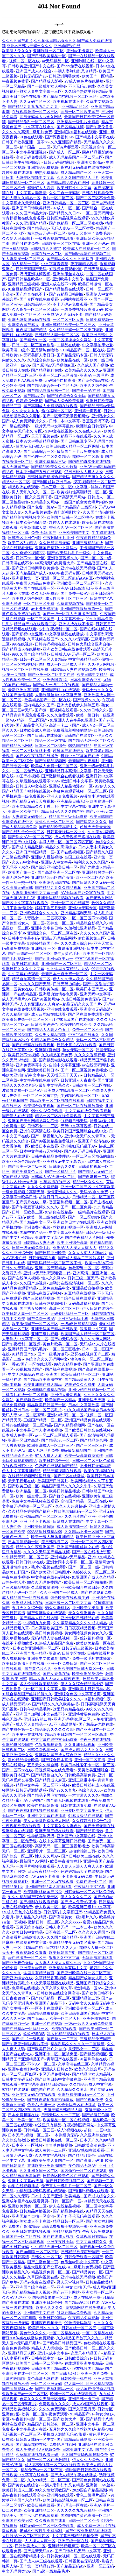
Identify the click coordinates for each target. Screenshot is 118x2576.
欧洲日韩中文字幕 (76, 781)
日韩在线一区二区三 (79, 2328)
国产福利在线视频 (60, 1369)
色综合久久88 (89, 1790)
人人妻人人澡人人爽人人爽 (80, 1866)
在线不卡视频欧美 (17, 1643)
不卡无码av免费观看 (70, 304)
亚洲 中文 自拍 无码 (73, 2287)
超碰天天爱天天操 (95, 827)
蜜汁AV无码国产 (30, 1800)
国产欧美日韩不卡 (97, 1993)
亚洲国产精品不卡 (50, 2003)
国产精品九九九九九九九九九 (33, 107)
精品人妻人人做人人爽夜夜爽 (54, 1679)
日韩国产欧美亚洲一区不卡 (25, 142)
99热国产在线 (42, 2089)
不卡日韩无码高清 (95, 1466)
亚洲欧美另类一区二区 (83, 2008)
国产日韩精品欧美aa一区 (29, 279)
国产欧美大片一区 (68, 2419)
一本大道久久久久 (83, 1795)
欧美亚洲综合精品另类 (21, 1161)
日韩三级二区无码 (83, 1278)
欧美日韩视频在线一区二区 (54, 2140)
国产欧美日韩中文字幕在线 (58, 2079)
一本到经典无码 (64, 2135)
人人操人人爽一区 (40, 2541)
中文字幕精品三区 (83, 659)
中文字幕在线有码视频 (50, 1577)
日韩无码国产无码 (31, 269)
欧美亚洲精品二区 (38, 2510)
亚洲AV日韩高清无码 (75, 588)
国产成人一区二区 (64, 152)
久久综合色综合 (40, 360)
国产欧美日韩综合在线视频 (87, 1430)
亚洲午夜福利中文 (23, 2069)
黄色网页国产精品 (31, 330)
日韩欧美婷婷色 (44, 1024)
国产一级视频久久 (46, 1136)
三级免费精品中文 (54, 1288)
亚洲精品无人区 (21, 2353)
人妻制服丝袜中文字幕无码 (58, 695)
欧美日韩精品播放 (64, 1491)
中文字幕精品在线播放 (64, 634)
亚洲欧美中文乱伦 (67, 279)
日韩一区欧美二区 (27, 1212)
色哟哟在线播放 (25, 1988)
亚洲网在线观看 (60, 2495)
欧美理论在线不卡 (75, 1024)
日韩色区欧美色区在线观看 (66, 2176)
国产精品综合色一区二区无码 (52, 385)
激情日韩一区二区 (43, 1922)
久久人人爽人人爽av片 (87, 1253)
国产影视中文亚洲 (27, 634)
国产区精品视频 (70, 127)
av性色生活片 (13, 1582)
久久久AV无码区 (75, 639)
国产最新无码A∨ (37, 2551)
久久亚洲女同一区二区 (39, 2171)
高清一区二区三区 (64, 1308)
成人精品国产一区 (76, 172)
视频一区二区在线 (24, 61)
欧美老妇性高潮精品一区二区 (82, 492)
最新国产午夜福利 (83, 761)
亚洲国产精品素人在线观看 (48, 1887)
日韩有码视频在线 (50, 644)
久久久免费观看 (60, 715)
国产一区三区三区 (91, 1445)
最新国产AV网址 (34, 1861)
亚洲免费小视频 (36, 1227)
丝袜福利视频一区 (68, 1227)
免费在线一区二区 (91, 1882)
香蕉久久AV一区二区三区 (71, 527)
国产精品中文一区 (35, 1222)
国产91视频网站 (45, 999)
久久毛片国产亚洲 (79, 1516)
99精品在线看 (68, 345)
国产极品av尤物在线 (96, 1724)
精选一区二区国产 (32, 720)
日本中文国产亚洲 (46, 2196)
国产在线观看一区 (38, 588)
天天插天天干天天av (64, 1075)
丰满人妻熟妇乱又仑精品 (75, 71)
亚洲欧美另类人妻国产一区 (50, 2160)
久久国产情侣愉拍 (98, 512)
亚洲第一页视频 (87, 411)
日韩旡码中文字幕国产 (62, 1912)
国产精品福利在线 (46, 370)
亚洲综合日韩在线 (54, 882)
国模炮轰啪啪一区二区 (51, 2297)
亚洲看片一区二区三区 (46, 1851)
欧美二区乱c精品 (22, 543)
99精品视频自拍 (66, 2231)
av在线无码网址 (95, 1065)
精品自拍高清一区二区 (31, 979)
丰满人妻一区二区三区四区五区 (66, 842)
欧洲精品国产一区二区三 (41, 1516)
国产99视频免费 (89, 2100)
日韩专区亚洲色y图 (24, 538)
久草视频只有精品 (91, 2237)
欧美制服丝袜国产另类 (42, 1892)
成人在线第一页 (86, 2297)
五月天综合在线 (29, 1927)
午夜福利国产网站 (78, 2125)
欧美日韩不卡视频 (23, 1055)
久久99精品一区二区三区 (48, 2480)
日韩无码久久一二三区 (60, 2115)
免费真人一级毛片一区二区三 (66, 2186)
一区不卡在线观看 (46, 2008)
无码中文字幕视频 (76, 1126)
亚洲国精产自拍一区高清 (33, 2216)
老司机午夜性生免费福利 (41, 2531)
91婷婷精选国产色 (42, 943)
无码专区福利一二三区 (69, 1314)
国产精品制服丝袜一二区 (48, 391)
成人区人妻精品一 (31, 1724)
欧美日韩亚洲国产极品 (80, 2013)
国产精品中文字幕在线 (94, 137)
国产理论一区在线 (72, 2505)
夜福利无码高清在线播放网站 (86, 167)
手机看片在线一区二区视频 (25, 1395)
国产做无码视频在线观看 (67, 1800)
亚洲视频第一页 (25, 578)
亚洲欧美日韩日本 (42, 1070)
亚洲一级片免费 (94, 2373)
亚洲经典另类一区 (97, 872)
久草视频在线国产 (42, 639)
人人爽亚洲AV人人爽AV (40, 1004)
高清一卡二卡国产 (64, 725)
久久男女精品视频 (50, 1035)
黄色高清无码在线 (42, 2379)
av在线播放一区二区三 (27, 1958)
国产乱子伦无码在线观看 (78, 2216)
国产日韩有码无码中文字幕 (78, 2551)
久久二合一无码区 (64, 193)
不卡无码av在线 (81, 86)
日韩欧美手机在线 (76, 2379)
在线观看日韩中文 (17, 1466)
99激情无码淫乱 (77, 2323)
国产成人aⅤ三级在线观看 (41, 2561)
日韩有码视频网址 (50, 1303)
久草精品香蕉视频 (50, 1978)
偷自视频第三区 (91, 938)
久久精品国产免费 (56, 1055)
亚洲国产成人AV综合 (34, 71)
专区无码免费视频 (54, 2074)
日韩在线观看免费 (97, 193)
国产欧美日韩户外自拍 (46, 2049)
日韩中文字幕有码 (23, 938)
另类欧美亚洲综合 (93, 1770)
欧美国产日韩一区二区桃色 (70, 517)
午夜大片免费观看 (97, 2231)
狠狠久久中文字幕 (64, 1958)
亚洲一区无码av (95, 243)
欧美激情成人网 (33, 527)
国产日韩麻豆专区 (76, 441)
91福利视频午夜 (97, 1699)
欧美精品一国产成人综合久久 (89, 2196)
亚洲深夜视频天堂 (46, 2323)
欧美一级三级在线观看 (46, 1217)
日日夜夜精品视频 (79, 1628)
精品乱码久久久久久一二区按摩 (77, 2044)
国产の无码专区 (63, 1339)
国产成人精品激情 (27, 847)
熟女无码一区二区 (77, 1050)
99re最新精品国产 (76, 1450)
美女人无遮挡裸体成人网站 (46, 1821)
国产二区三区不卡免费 (95, 198)
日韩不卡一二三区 (42, 1126)
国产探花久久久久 (91, 822)
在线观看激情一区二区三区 (35, 112)
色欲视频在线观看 (98, 2343)
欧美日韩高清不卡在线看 (23, 1663)
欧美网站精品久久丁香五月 (35, 806)
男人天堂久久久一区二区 (33, 492)
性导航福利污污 (40, 1836)
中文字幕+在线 (73, 806)
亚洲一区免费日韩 (62, 1663)
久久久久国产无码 (35, 984)
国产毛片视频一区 (17, 959)
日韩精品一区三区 (38, 2130)
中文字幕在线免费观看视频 (88, 1111)
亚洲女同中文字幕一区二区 (69, 1562)
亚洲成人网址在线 (27, 1603)
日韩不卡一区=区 (30, 558)
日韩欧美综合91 (77, 2358)
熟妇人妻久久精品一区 (21, 198)
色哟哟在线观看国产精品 (56, 1466)
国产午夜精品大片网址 (84, 1237)
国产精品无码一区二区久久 (91, 740)
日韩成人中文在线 (31, 786)
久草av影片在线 (37, 512)
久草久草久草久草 (56, 1988)
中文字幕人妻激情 (31, 193)
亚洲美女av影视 (33, 1968)
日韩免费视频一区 (42, 1750)
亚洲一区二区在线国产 (69, 903)
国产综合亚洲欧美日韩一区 (54, 867)
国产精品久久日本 (64, 213)
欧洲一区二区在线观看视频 (73, 2394)
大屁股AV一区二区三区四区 (25, 2536)
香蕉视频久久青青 (31, 1953)
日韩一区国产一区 (65, 2201)
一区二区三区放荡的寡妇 (93, 1156)
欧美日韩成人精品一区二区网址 (73, 446)
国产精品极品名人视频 (31, 2292)
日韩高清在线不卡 (17, 563)
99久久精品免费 (67, 1364)
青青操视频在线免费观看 (23, 218)
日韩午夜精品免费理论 (50, 1156)
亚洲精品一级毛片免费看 (78, 122)
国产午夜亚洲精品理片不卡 (25, 2044)
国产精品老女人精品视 (91, 2074)
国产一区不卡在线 (17, 1770)
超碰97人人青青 (40, 188)
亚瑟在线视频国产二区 (89, 1354)
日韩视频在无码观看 (82, 2561)
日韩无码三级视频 (77, 1648)
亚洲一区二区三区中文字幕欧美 (88, 1187)
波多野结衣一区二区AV (22, 1090)
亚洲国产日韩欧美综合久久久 (56, 1699)
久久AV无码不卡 (16, 2297)
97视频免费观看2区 (65, 269)
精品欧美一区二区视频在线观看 (57, 1101)
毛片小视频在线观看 (48, 1567)
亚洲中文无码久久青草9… (86, 1136)
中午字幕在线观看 (23, 974)
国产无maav (37, 2018)
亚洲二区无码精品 (50, 1268)
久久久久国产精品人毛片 (78, 178)
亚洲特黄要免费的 (83, 1714)
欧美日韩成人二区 (17, 2490)
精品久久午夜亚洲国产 (35, 1547)
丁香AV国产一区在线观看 (30, 1364)
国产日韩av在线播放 (44, 735)
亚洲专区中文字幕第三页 (82, 1811)
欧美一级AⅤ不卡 (99, 1263)
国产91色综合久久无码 (66, 396)
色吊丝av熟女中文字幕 (80, 2262)
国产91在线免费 (25, 243)
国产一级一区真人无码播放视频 (70, 614)
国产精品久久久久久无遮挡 (70, 259)
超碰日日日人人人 (54, 1197)
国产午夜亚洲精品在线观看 (88, 2531)
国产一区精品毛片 (60, 1172)
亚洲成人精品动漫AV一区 (71, 786)
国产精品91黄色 (81, 2155)
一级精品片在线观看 (91, 1212)
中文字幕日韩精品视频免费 (75, 2536)
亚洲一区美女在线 (17, 989)
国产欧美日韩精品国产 (61, 2343)
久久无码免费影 (44, 593)
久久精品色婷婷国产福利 (29, 1511)
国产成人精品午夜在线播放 (73, 2475)
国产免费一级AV (41, 507)
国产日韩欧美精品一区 (46, 56)
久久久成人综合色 (76, 943)
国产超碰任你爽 (95, 2115)
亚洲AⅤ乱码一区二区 (65, 1415)
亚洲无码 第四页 (37, 1719)
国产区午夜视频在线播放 (37, 756)
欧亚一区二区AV (90, 877)
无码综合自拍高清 (59, 380)
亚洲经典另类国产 (17, 1745)
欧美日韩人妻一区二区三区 (25, 1314)
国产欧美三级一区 (23, 1486)
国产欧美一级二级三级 (27, 1166)
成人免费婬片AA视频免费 (38, 2450)
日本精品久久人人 (61, 1947)
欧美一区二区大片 (64, 2018)
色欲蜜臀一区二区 (83, 1268)
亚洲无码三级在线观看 (54, 1831)
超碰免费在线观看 (17, 172)
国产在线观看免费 (96, 1592)
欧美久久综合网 (93, 385)
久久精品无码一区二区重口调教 (76, 330)
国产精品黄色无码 (31, 725)
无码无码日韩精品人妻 (63, 2110)
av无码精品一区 (55, 61)
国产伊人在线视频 (17, 1116)
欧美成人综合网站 (27, 598)
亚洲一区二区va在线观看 (52, 1882)
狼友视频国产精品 (87, 2368)
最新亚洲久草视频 (23, 690)
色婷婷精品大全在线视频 (82, 1871)
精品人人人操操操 (46, 2348)
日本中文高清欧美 (83, 1405)
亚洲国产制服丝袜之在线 (78, 1547)
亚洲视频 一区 (43, 948)
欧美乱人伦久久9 (16, 51)
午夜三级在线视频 (95, 1740)
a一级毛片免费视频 (84, 2267)
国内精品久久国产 (38, 705)
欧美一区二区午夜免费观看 (44, 2414)
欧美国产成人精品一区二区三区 (88, 1334)
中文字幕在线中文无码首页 (54, 1740)
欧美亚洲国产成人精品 (42, 1385)
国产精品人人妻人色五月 (48, 1030)
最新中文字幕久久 (54, 1085)
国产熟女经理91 (33, 1308)
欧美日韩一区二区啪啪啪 (85, 1582)
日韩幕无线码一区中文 (66, 832)
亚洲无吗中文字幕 (95, 994)
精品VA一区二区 (16, 482)
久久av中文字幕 (25, 862)
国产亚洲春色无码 (17, 1963)
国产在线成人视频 (58, 2237)
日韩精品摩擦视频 (42, 2013)
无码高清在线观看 (97, 1958)
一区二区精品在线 (64, 2333)
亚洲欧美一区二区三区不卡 (79, 583)
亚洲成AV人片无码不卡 (63, 314)
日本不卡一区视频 (27, 2145)
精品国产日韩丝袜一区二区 (50, 2424)
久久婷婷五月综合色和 (91, 1821)
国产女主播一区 (15, 2008)
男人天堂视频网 (69, 2282)
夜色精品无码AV (82, 2166)
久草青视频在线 (70, 604)
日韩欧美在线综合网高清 (58, 1993)
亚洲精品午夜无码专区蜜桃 (72, 1942)
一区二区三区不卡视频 (87, 918)
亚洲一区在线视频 (46, 2024)
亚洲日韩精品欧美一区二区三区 (68, 325)
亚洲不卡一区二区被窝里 (56, 2054)
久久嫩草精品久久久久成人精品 (80, 1623)
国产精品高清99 (89, 1831)
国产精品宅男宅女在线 (46, 1795)
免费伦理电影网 (62, 2444)
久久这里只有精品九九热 (68, 969)
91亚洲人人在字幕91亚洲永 (73, 720)
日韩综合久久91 (62, 1166)
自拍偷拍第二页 (81, 1851)
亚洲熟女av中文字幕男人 (64, 1161)
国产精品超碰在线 (68, 2211)
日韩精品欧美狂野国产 (80, 2252)
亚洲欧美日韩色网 (46, 2302)
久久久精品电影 (15, 1014)
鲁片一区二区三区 (58, 198)
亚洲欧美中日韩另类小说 (89, 1689)
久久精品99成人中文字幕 (90, 2084)
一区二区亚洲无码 (46, 2384)
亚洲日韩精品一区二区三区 (66, 203)
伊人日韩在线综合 (97, 1308)
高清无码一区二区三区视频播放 (62, 1846)
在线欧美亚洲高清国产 (46, 2166)
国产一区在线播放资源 (91, 1552)
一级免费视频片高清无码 (82, 309)
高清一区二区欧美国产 (80, 112)
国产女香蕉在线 (56, 1674)
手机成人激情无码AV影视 (64, 2434)
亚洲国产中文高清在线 (76, 1836)
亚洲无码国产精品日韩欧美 (54, 1329)
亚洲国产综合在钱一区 (35, 2287)
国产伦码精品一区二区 (50, 1998)
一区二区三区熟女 (64, 1349)
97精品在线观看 (15, 2089)
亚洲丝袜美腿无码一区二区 (81, 2095)
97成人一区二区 (66, 208)
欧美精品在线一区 (72, 360)
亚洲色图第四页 (96, 2018)
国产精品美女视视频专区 (23, 517)
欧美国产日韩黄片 (52, 1481)
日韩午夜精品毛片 (35, 1709)
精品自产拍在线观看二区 (35, 624)
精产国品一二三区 (35, 147)
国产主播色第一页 (17, 1729)
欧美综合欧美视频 (38, 1106)
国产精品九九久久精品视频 (58, 888)
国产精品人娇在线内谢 (39, 1618)
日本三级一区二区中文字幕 (65, 487)
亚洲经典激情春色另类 (58, 994)
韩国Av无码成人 (29, 446)
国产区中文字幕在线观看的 (25, 903)
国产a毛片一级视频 (28, 2039)
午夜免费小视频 (15, 1577)
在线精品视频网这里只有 (29, 1476)
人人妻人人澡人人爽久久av (58, 1963)
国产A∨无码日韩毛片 (82, 1151)
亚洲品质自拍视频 (87, 1288)
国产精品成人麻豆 (50, 1780)
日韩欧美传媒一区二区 (54, 989)
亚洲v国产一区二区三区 (61, 964)
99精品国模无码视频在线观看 (41, 2191)
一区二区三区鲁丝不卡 (31, 751)
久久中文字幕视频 (50, 2155)
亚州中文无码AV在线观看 (34, 2095)
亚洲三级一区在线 (73, 2541)
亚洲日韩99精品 (52, 2318)
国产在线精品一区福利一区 (25, 2029)
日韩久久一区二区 (46, 2257)
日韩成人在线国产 (68, 1521)
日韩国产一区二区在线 (21, 2237)
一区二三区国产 (40, 619)
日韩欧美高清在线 (89, 2145)
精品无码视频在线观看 (62, 1471)
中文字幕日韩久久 (91, 2242)
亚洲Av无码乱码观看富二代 (46, 1273)
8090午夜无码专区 (64, 573)
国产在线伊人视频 (23, 1278)
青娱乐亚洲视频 (71, 948)
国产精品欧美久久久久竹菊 (54, 467)
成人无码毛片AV (16, 999)
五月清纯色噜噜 (44, 350)
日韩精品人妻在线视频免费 (73, 669)
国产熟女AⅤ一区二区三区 (30, 837)
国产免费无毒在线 (99, 1826)
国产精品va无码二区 (95, 1172)
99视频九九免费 (36, 1623)
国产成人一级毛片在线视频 (56, 685)
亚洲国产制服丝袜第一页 (81, 609)
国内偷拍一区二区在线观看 (84, 2171)
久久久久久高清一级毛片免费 (27, 132)
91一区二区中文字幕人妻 (44, 1689)
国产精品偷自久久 (46, 1775)
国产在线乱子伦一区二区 (23, 832)
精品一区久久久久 (88, 1182)
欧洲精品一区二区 (31, 1491)
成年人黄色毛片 (66, 953)
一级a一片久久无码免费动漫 (88, 2024)
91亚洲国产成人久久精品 (93, 1577)
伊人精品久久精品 (31, 1917)
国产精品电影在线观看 (58, 1060)
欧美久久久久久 (49, 2308)
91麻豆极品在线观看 (85, 1816)
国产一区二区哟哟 (83, 1217)
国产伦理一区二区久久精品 (46, 456)
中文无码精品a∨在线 (25, 1374)
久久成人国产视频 (92, 365)
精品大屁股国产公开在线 (44, 2267)
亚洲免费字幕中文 (31, 1065)
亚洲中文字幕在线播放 (46, 1816)
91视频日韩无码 (74, 1121)
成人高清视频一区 (72, 1527)
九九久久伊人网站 (95, 1339)
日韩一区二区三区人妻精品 (43, 659)
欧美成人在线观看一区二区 (86, 249)
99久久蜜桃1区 (57, 1608)
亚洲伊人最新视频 (46, 857)
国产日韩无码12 (64, 2373)
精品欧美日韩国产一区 (46, 1405)
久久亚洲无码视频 (79, 1745)
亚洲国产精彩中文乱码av (56, 548)
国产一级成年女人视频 (46, 86)
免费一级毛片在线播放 (91, 1658)
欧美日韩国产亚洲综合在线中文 (80, 1131)
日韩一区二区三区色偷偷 (33, 345)
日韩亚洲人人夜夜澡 (78, 1080)
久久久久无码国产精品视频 (46, 1552)
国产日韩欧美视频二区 (65, 2181)
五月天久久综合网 (27, 1608)
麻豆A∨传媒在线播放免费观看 (28, 2338)
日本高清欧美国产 (46, 1628)
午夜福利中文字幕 (89, 1887)
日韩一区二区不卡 (83, 2521)
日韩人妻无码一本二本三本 (68, 1927)
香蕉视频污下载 (95, 421)
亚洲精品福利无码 (76, 913)
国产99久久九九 (62, 1790)
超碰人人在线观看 (64, 522)
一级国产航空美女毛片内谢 (84, 502)
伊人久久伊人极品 (68, 979)
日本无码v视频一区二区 (28, 2135)
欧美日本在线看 (44, 1146)
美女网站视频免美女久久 (85, 1633)
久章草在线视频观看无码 (37, 2455)
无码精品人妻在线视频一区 (54, 1638)
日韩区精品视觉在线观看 (68, 218)
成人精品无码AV (16, 1704)
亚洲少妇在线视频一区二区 (91, 1390)
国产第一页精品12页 (37, 2566)
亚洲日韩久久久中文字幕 (23, 969)
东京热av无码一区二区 (46, 233)
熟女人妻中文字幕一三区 (41, 91)
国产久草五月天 (81, 2409)
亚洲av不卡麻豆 (79, 51)
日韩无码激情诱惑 (31, 1790)
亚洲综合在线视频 (17, 1831)
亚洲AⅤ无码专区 (82, 908)
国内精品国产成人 (31, 573)
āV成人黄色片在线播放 (84, 81)
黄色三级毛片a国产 (92, 2495)
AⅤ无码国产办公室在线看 (83, 893)
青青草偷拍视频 (58, 2145)
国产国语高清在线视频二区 (87, 254)
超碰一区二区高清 (87, 456)
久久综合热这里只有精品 (85, 91)
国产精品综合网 (93, 1440)
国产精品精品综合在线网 (68, 183)
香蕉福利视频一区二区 (68, 1202)
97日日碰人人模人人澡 (83, 472)
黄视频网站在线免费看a (55, 1770)
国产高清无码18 (89, 2160)
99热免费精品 (46, 172)
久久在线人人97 (88, 431)
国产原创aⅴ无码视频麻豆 (53, 365)
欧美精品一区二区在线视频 (66, 2120)
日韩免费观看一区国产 (83, 2257)
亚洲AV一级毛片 (94, 375)
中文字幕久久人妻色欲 (62, 1826)
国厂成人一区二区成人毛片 (62, 664)
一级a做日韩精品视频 (79, 1324)
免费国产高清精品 (23, 2226)
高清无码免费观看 (31, 157)
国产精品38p (38, 228)
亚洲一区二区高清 (89, 1760)
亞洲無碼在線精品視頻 (46, 1390)
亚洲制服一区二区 (48, 51)
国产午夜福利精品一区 (54, 2389)
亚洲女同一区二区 (97, 2292)
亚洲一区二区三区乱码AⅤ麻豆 (67, 578)
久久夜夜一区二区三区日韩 (35, 309)
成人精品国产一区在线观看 (25, 1598)
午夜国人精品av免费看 (35, 583)
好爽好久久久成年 (79, 1385)
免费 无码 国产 (43, 533)
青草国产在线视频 (62, 2059)
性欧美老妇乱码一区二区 (75, 1511)
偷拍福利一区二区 (56, 411)
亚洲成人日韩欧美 (56, 2069)
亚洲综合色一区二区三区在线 (52, 933)
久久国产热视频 (33, 1283)
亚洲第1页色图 (47, 1050)
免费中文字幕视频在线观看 (35, 1501)
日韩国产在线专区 (79, 735)
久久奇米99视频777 (28, 553)
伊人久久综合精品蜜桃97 (82, 1684)
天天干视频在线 (44, 436)
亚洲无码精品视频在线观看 (60, 898)
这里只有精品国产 (85, 2353)
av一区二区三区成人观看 (56, 1435)
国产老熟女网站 (99, 898)
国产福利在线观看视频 (39, 1902)
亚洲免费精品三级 (50, 462)
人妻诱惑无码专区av (29, 817)
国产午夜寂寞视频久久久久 (35, 1207)
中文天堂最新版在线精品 (52, 1983)
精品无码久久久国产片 (81, 1004)
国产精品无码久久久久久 (93, 477)
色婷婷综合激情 (29, 401)
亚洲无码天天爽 (91, 1400)
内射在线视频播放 (23, 2186)
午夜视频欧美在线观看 (21, 1826)
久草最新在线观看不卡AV (37, 781)
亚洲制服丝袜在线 (68, 274)
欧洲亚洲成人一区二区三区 (50, 1445)
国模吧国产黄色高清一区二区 (86, 2515)
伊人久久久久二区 (76, 1897)
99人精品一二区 (25, 264)
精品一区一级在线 (50, 740)
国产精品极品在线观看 (64, 289)
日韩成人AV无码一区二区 (73, 654)
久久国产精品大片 (31, 213)
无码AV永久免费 (94, 1192)
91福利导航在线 (93, 2059)
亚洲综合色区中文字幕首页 (77, 1694)
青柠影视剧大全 (67, 512)
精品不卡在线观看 (76, 436)
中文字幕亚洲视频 (31, 152)
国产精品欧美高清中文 (58, 827)
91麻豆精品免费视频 (74, 2313)
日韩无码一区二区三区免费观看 (47, 2526)
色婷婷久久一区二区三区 (93, 1572)
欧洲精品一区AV (88, 1988)
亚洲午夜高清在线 (35, 1131)
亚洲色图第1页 (55, 680)
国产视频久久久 (86, 700)
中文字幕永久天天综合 (21, 203)
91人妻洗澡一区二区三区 (23, 259)
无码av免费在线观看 (37, 2282)
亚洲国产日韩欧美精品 (31, 208)
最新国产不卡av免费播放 (78, 451)
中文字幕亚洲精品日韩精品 (44, 2084)
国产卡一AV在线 (86, 391)
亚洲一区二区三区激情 (58, 375)
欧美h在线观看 (63, 2029)
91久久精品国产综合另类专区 (89, 1410)
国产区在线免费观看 (85, 1014)
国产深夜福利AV (59, 137)
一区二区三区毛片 (46, 1410)
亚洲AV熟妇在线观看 (86, 2150)
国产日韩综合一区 (38, 451)
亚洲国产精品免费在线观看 (87, 1420)
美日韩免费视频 (48, 1633)
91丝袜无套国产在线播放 (72, 1019)
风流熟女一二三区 (83, 2049)
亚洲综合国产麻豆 (23, 325)
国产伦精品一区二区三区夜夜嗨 (76, 223)
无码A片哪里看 (66, 147)
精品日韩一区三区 (68, 2221)
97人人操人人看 (48, 1456)
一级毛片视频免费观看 (35, 1866)
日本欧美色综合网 (31, 522)
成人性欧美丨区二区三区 (66, 598)
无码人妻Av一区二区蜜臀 (72, 228)
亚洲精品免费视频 (42, 167)
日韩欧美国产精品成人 (50, 2368)
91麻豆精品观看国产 (25, 289)
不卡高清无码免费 (77, 1876)
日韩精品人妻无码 (38, 1243)
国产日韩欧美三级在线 (80, 1856)
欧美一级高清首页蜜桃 (83, 1456)
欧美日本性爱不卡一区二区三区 (88, 1765)
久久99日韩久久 (93, 710)
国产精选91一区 (33, 340)
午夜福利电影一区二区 (31, 2419)
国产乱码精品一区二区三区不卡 (54, 1263)
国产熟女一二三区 (62, 2039)
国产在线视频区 (70, 852)
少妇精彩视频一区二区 (79, 1095)
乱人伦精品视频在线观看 (68, 2034)
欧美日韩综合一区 (54, 1461)
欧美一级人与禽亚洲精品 (52, 1537)
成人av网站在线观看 (48, 1014)
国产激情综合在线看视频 (62, 776)
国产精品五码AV (71, 2566)
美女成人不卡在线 (35, 2221)
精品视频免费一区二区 (50, 2272)
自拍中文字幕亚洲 (64, 1065)
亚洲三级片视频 (44, 1334)
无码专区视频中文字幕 (35, 178)
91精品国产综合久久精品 (52, 1040)
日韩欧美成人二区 (30, 2546)
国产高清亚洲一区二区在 (58, 872)
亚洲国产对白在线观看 (60, 690)
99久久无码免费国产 (44, 1582)
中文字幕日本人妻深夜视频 (39, 1430)
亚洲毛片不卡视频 (35, 1521)
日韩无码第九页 (42, 1258)
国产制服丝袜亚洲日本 (51, 482)
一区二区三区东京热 (40, 1095)
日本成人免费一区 (17, 1435)
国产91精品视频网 (50, 761)
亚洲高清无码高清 (95, 1009)
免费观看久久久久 (54, 2404)
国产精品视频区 (93, 2054)
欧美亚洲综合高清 (72, 1243)
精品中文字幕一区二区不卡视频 (43, 1785)
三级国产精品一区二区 (42, 1420)
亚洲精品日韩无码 (72, 801)
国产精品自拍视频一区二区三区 (70, 96)
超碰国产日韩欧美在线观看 (88, 2470)
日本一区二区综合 (50, 746)
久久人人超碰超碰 (70, 1506)
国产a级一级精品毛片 (50, 2571)
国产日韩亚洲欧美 (50, 1253)
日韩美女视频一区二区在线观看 (74, 2556)
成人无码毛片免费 (43, 1450)
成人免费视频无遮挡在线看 (77, 837)
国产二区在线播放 (69, 1476)
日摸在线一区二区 (46, 254)
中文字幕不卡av (70, 619)
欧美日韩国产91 (62, 1953)
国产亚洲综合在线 (17, 1978)
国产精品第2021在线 (81, 2302)
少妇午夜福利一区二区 (58, 629)
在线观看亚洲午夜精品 (83, 2363)
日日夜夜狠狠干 (15, 1998)
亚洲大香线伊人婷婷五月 (78, 705)
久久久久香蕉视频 (89, 1055)
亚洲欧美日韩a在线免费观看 (67, 649)
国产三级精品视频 (38, 1298)
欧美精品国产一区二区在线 (47, 700)
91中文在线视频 (58, 431)
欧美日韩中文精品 (91, 675)
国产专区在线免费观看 (39, 299)
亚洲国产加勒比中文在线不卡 (41, 1714)
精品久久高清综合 (60, 847)
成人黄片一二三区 (50, 2150)
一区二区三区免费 (38, 604)
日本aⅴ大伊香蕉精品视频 (37, 441)
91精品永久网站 (44, 502)
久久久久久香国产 (93, 1932)
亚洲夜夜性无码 (60, 2242)
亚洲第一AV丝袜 (100, 2485)
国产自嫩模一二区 (93, 1177)
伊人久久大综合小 (87, 2460)
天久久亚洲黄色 (81, 1613)
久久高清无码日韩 (17, 888)
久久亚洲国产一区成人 (59, 1592)
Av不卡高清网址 (62, 1724)
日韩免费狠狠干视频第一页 (64, 2226)
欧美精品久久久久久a (82, 370)
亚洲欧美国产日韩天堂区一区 (79, 1669)
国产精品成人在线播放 (21, 649)
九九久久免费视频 (42, 1187)
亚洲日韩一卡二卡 (83, 2399)
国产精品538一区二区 (59, 1440)
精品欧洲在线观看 (23, 487)
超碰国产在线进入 (68, 751)
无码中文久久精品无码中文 (91, 2003)
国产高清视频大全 (17, 2389)
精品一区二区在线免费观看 (58, 1116)
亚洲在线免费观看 (62, 1009)
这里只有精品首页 (38, 1973)
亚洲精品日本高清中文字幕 (68, 771)
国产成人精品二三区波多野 (81, 1258)
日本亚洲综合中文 (85, 680)
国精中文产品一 (33, 1232)
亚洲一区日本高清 (23, 1440)
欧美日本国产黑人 (91, 989)
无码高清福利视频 (83, 1303)
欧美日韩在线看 (25, 964)
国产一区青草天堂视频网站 (66, 416)
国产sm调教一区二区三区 (29, 953)
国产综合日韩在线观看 (75, 1298)
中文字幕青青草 (54, 264)
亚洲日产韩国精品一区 (35, 852)
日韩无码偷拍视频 (59, 162)
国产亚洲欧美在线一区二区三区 (84, 1973)
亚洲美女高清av (90, 162)
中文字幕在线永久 (38, 127)
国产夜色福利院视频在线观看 (33, 1811)
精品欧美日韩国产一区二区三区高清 (76, 1734)
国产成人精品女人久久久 (82, 1750)
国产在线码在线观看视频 (33, 1045)
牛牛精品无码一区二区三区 (25, 1557)
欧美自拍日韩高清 (42, 1805)
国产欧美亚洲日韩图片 (50, 1572)
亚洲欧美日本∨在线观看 (74, 1222)
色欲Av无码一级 (41, 2105)
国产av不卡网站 (66, 2292)
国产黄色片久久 (37, 1669)
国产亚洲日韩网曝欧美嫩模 (35, 568)
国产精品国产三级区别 (76, 507)
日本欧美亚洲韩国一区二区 (36, 1648)
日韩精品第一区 (36, 304)
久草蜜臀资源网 (44, 1587)
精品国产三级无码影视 (68, 817)
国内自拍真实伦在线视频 (89, 462)
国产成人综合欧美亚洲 (64, 401)
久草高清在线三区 (55, 1182)
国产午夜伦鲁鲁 (99, 127)
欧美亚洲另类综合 (87, 1674)
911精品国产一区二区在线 (83, 350)
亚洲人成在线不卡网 (58, 284)
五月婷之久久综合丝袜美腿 (72, 2429)
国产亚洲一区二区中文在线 (51, 675)
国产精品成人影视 (46, 81)
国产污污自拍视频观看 (39, 2515)
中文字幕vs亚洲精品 (66, 1232)
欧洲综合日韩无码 (91, 426)
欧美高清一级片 (15, 350)
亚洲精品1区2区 (75, 107)
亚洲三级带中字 (81, 1780)
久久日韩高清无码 (54, 543)
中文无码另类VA (16, 2571)
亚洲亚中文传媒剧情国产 (48, 1658)
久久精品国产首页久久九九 (79, 2338)
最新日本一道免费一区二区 (64, 974)
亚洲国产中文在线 (38, 2313)
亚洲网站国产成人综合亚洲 (58, 1755)
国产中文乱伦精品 (17, 1237)
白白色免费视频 (15, 2348)
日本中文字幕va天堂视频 (41, 1151)
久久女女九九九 (25, 411)
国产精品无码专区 (72, 355)
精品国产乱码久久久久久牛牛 (66, 1486)
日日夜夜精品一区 (42, 1871)
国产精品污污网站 (17, 746)
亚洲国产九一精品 (31, 1653)
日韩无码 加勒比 (67, 984)
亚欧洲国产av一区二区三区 (25, 2394)
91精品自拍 (33, 1947)
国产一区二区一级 (95, 558)
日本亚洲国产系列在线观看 (39, 472)
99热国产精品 (79, 746)
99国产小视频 (27, 776)
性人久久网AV (53, 1278)
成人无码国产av (15, 467)
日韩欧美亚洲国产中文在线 (31, 66)
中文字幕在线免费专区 (39, 1080)
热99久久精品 (103, 903)
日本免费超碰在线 (23, 2115)
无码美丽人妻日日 (38, 355)
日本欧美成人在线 (35, 730)
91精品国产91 (23, 1354)
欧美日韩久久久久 (43, 2328)
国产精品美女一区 (87, 2272)
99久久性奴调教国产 (52, 2490)
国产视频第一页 (29, 1400)
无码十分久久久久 (97, 690)
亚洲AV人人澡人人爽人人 (75, 1248)
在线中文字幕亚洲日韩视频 (62, 1841)
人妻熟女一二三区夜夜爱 (44, 918)
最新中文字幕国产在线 (80, 756)
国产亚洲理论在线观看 (46, 1613)
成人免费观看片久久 (29, 421)
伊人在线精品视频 (64, 2206)
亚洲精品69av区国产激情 (52, 877)
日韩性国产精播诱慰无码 (48, 477)
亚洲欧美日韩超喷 (38, 1527)
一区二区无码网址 (97, 213)
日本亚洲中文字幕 (77, 2450)
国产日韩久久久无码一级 (93, 882)
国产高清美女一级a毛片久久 (73, 1917)
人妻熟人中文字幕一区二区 (25, 1339)
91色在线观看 (31, 137)
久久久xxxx (70, 1922)
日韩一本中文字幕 (64, 421)
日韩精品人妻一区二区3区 (57, 335)
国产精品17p (34, 396)
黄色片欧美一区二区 (60, 1344)
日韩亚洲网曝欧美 (64, 76)
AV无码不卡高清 (45, 1876)
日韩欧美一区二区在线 (60, 243)
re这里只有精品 (48, 2125)
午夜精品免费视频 (83, 2318)
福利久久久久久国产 (91, 862)
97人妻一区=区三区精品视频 (88, 2384)
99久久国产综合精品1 (30, 654)
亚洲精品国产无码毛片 (27, 1349)
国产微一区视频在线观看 (56, 710)
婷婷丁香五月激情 (50, 908)
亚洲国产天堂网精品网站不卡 (33, 1121)
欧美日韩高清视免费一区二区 (68, 2500)
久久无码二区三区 (35, 101)
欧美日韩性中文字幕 (74, 188)
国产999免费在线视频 (75, 66)
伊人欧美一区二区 (50, 1907)
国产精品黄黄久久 (79, 1379)
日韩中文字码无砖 (17, 2079)
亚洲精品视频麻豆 (63, 2546)
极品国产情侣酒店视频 (95, 2389)
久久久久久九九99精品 (76, 2510)
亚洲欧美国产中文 (74, 533)
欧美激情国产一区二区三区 (35, 1324)
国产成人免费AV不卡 (79, 1902)
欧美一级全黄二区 (31, 1496)
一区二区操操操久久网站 (70, 340)
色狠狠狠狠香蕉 (48, 1745)
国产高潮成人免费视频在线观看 (50, 406)
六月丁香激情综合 (17, 908)
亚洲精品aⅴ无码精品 (67, 1557)
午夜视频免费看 (15, 81)
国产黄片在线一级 (31, 1202)
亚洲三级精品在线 (87, 543)
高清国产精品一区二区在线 (84, 1501)
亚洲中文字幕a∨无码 (25, 2181)
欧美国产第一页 (21, 872)
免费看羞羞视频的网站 (72, 730)
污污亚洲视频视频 (35, 274)
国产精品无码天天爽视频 (33, 801)
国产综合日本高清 (56, 1760)
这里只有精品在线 (68, 1709)
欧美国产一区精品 (97, 76)
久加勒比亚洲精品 (79, 928)
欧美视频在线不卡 (68, 101)
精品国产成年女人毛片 (87, 1978)
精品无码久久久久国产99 (62, 811)
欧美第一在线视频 (27, 1734)
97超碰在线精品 (58, 1212)
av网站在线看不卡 (76, 299)
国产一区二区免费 (76, 1207)
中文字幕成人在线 (31, 2429)
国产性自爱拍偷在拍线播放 (50, 2100)
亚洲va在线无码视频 (78, 568)
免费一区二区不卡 (87, 1030)
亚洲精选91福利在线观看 (75, 132)
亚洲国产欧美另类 (17, 2521)
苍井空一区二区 (60, 923)
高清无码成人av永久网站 (41, 117)
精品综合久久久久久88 (54, 1729)
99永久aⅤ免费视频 (46, 1111)
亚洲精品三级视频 (23, 284)
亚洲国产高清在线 (93, 1141)
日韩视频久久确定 (45, 249)
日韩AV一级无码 (99, 1232)
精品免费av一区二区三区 (42, 2470)
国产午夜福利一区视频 (21, 1344)
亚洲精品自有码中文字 (68, 1968)
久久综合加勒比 (15, 2140)
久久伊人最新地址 (17, 238)
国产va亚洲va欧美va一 (54, 959)
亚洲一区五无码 (100, 2566)
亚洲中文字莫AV (49, 1237)
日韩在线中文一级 (46, 2358)
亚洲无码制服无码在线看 (29, 320)
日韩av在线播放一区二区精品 (27, 1425)
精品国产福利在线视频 (31, 791)
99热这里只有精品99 (44, 1532)
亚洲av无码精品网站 (58, 938)
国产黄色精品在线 (93, 380)
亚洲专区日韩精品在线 (80, 1618)
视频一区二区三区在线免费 (25, 669)
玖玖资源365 (34, 2034)
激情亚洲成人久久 (62, 1192)
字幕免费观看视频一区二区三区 (80, 791)
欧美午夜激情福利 (65, 1861)
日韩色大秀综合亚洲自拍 (89, 644)
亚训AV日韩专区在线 (67, 1653)
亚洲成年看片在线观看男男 (25, 2201)
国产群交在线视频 (64, 1496)
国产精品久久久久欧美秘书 (55, 1704)
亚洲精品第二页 (85, 1998)
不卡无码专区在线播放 (76, 2105)
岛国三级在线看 (77, 857)
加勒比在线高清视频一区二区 (74, 1283)
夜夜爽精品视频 (83, 264)
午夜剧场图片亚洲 (58, 538)
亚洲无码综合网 (15, 877)
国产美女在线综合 (23, 2485)
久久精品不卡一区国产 (83, 1532)
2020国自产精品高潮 (89, 2490)
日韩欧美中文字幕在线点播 (25, 2475)
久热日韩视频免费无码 (80, 999)
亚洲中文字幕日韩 (46, 928)
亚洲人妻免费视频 (62, 796)
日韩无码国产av (33, 76)
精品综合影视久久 (91, 923)
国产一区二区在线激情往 (48, 2460)
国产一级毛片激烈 (52, 1354)
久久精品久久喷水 (72, 2089)
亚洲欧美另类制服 (87, 1608)
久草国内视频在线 (42, 2277)
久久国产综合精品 (62, 1937)
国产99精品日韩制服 (66, 294)
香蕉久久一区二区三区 (54, 822)
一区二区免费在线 (27, 771)
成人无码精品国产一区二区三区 (76, 157)
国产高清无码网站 (69, 497)
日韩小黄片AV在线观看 (77, 1045)
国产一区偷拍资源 (98, 984)
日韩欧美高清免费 (79, 1775)
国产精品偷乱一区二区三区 (31, 122)
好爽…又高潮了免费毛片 (89, 233)
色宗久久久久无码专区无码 (43, 2399)
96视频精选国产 (29, 1369)
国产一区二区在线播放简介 (80, 1106)
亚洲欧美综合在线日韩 (80, 1587)
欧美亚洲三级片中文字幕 (89, 1907)
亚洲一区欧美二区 (23, 811)
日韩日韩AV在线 (30, 1562)
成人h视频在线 (69, 2130)
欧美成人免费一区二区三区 (54, 766)
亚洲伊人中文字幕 (56, 862)
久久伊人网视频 (101, 664)
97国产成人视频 (15, 1177)
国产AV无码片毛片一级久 (69, 553)
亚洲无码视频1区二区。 (74, 1719)
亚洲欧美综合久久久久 (39, 913)
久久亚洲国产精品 (65, 142)
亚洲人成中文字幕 (52, 2353)
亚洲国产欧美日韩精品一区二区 (73, 1374)
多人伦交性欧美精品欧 (39, 1684)
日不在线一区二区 (60, 1932)
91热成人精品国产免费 (54, 1643)
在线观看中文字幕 (31, 1942)
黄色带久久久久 (33, 2333)
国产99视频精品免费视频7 (53, 1141)
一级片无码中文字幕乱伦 (52, 426)
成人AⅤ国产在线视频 (90, 2404)
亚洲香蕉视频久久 (62, 558)
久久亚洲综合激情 (95, 2135)
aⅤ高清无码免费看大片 (54, 563)
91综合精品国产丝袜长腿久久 (27, 1694)
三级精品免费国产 (95, 2039)
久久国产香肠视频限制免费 (85, 2455)
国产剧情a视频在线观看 (88, 2191)
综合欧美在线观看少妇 (69, 1598)
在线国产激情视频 (17, 695)
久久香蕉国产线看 (50, 2521)
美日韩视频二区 (54, 1542)
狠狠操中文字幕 (93, 1329)
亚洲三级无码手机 (72, 1319)
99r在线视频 (22, 644)
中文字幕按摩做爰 (97, 345)
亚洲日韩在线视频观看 (31, 2231)
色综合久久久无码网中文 (46, 1359)
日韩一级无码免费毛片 (31, 1248)
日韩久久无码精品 (17, 1268)
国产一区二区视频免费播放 (84, 1070)
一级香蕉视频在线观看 (54, 238)
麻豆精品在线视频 (79, 1293)
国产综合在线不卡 (31, 294)
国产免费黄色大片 (27, 1172)
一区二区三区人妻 (68, 320)
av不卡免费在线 (44, 609)
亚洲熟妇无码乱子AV (78, 1146)
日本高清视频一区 (23, 1542)
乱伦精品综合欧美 (23, 1760)
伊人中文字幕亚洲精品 (21, 1471)
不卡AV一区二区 (41, 2064)
